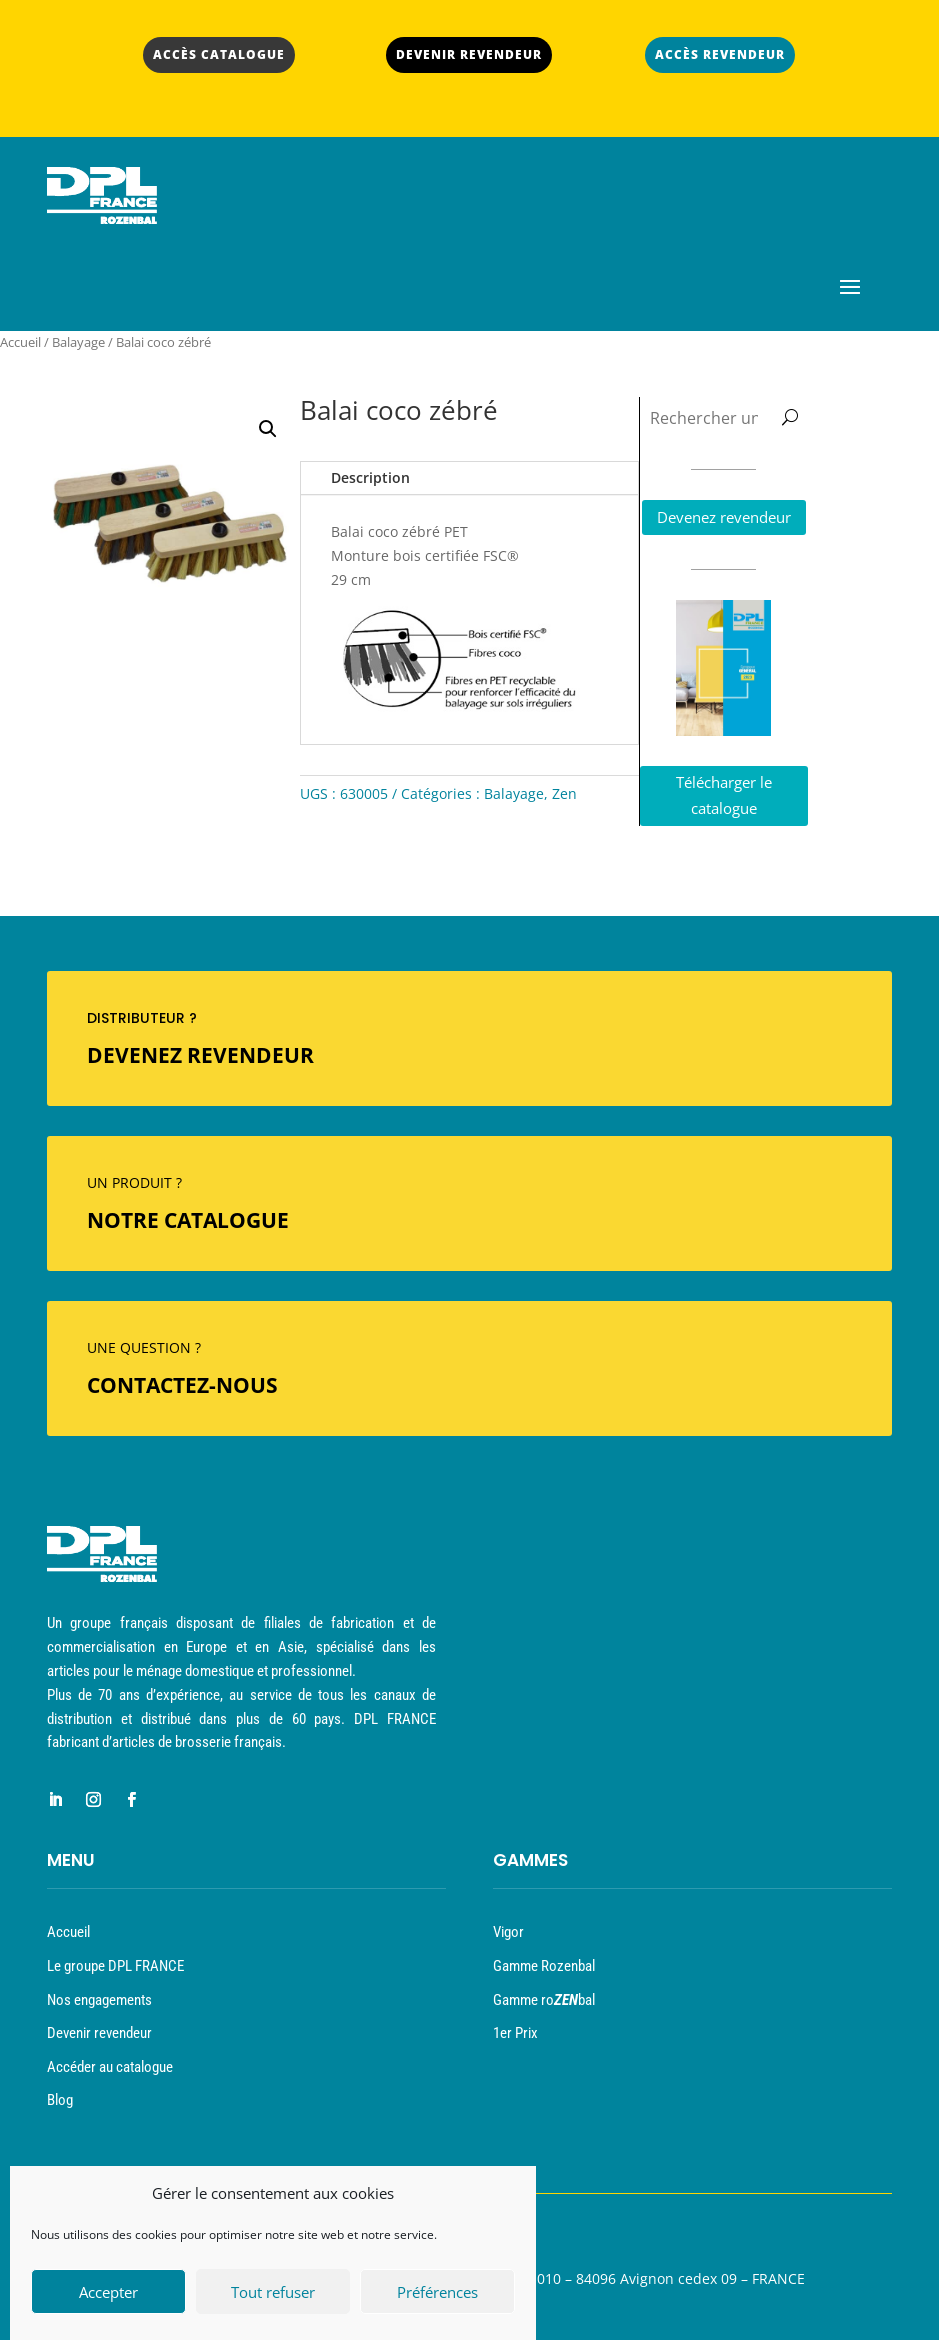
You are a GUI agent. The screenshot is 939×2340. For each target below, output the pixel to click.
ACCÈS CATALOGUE (219, 54)
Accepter (108, 2298)
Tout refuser (273, 2298)
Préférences (437, 2298)
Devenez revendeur (724, 517)
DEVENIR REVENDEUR (469, 54)
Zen (564, 793)
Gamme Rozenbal (544, 1966)
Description (370, 477)
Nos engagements (99, 2000)
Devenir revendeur (99, 2033)
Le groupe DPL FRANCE (115, 1966)
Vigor (508, 1932)
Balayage (78, 342)
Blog (60, 2100)
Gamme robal (544, 2000)
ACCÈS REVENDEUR (720, 54)
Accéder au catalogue (110, 2067)
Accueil (20, 342)
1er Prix (515, 2033)
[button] (268, 429)
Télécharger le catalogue (724, 795)
